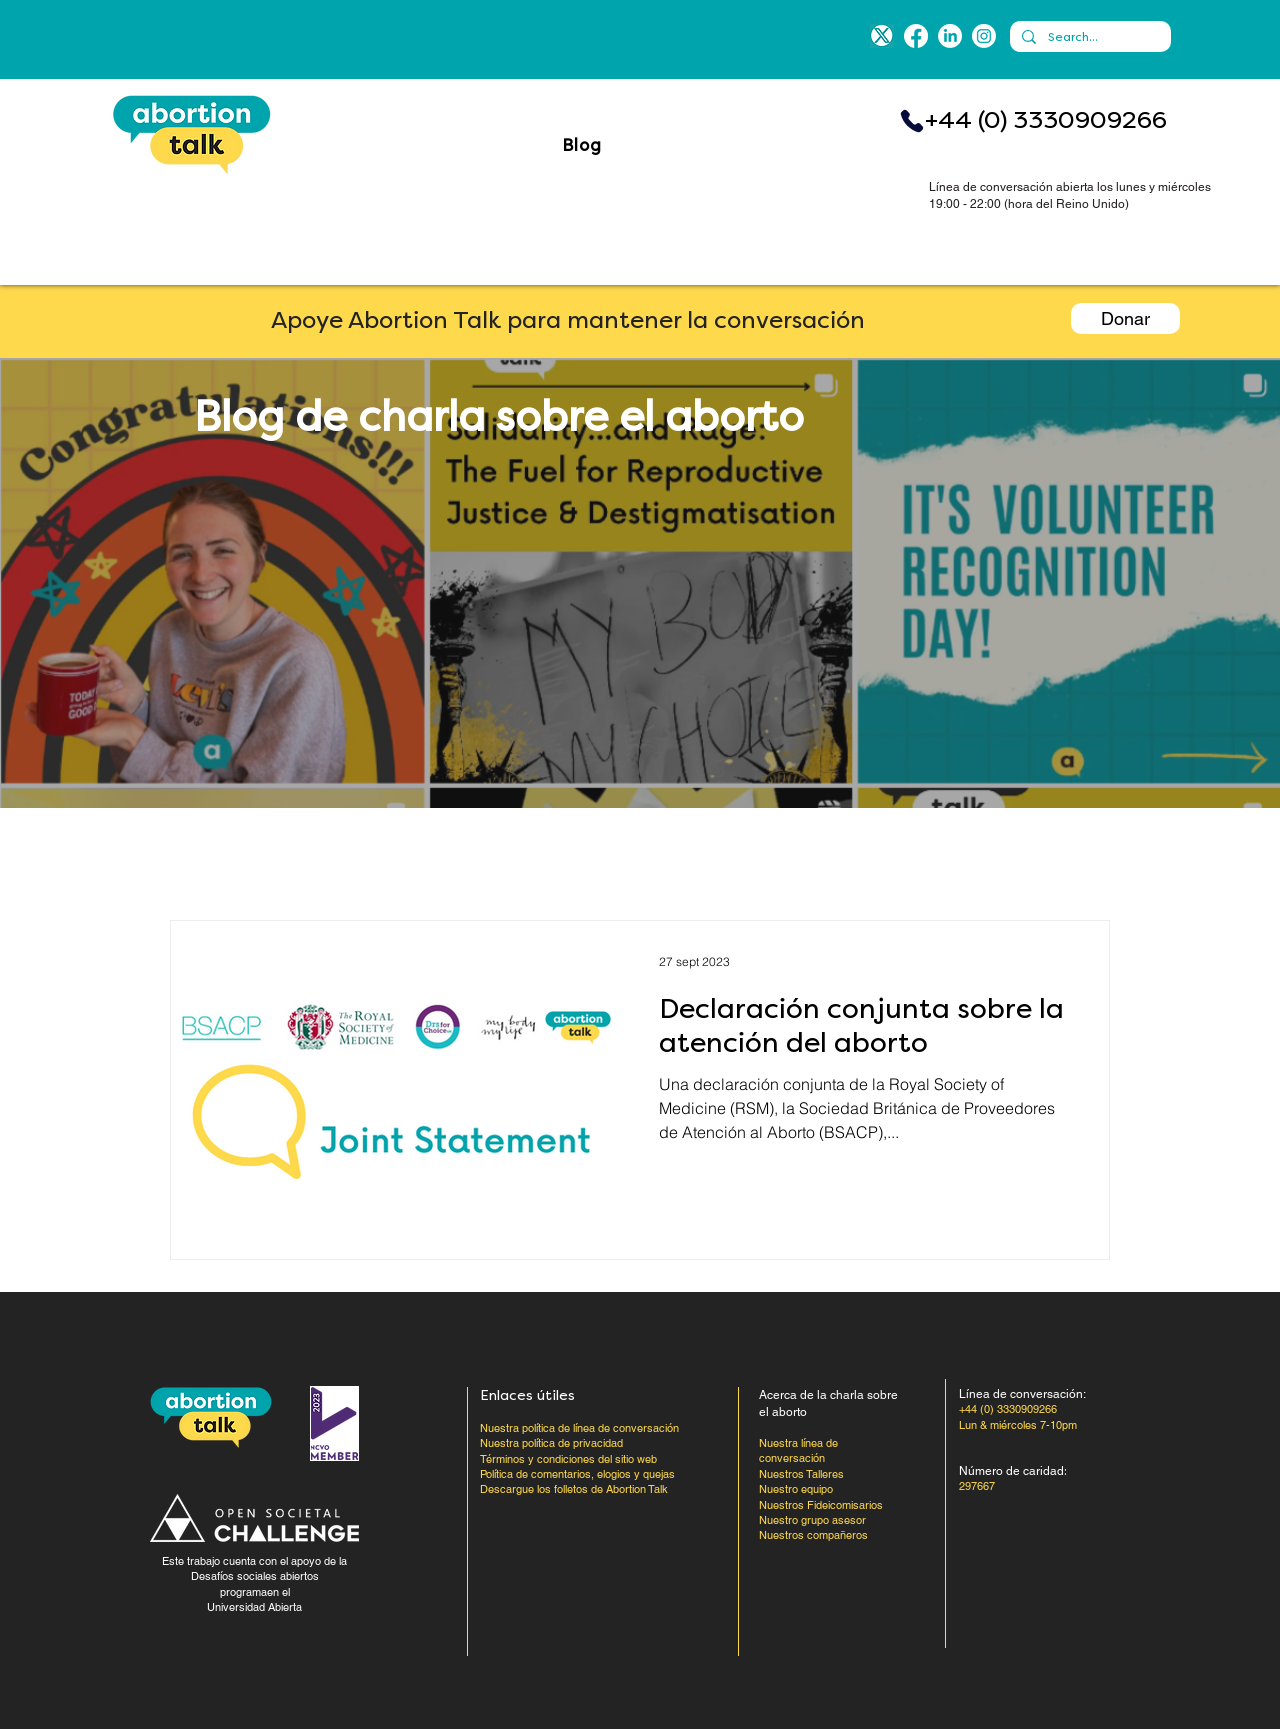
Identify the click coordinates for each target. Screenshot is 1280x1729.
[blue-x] (882, 36)
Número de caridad (1011, 1471)
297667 (977, 1486)
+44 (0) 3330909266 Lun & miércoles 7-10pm (1018, 1416)
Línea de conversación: (1022, 1394)
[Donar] (1125, 318)
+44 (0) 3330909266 (1046, 120)
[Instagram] (984, 36)
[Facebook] (916, 36)
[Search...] (1088, 37)
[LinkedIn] (950, 36)
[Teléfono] (912, 121)
